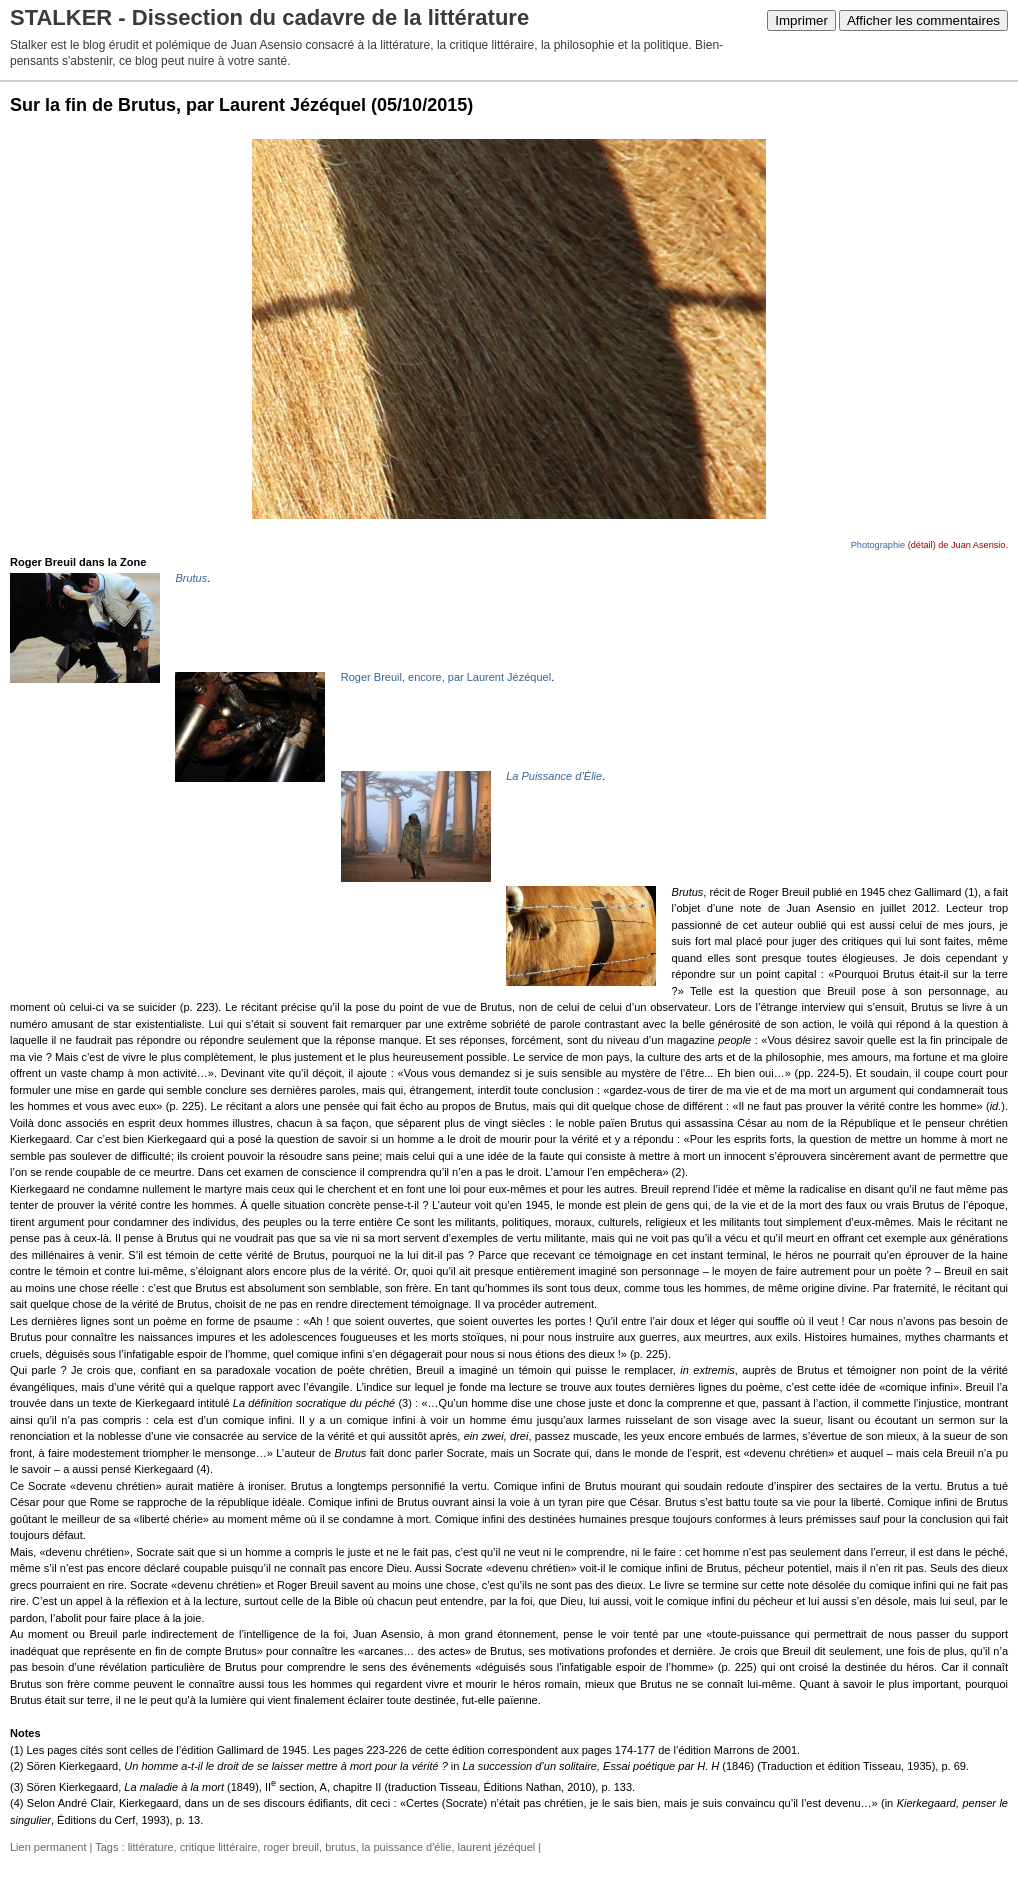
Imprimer (801, 20)
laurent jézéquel (497, 1847)
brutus (340, 1847)
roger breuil (291, 1847)
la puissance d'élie (407, 1847)
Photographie (878, 545)
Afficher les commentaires (923, 20)
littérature (151, 1847)
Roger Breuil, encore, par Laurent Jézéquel (446, 677)
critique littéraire (219, 1847)
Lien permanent (48, 1847)
